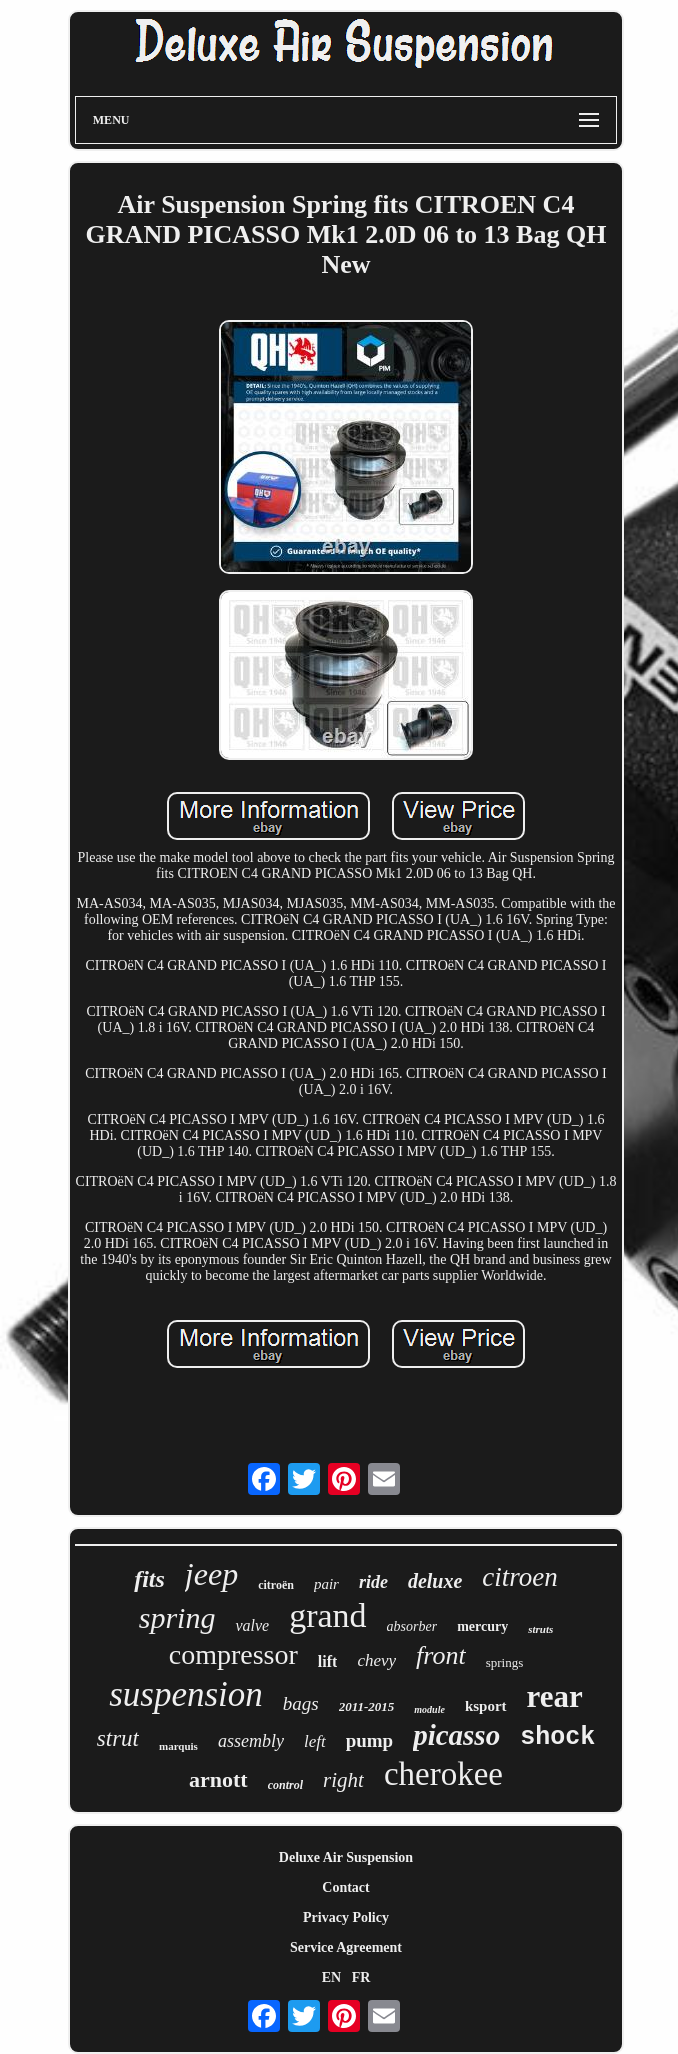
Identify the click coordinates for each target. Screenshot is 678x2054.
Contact (345, 1887)
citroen (519, 1577)
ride (373, 1582)
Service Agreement (346, 1947)
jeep (211, 1574)
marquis (178, 1746)
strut (118, 1738)
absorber (412, 1626)
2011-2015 (367, 1706)
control (285, 1785)
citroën (276, 1585)
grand (327, 1615)
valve (252, 1625)
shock (557, 1737)
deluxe (435, 1581)
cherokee (443, 1774)
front (441, 1655)
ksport (486, 1706)
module (429, 1709)
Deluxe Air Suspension (346, 1857)
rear (555, 1696)
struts (540, 1629)
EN (331, 1977)
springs (505, 1662)
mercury (482, 1626)
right (343, 1780)
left (315, 1741)
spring (177, 1617)
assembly (251, 1741)
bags (301, 1703)
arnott (218, 1779)
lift (328, 1661)
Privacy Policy (346, 1917)
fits (149, 1579)
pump (370, 1740)
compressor (233, 1654)
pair (326, 1584)
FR (361, 1977)
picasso (456, 1735)
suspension (186, 1694)
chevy (376, 1660)
